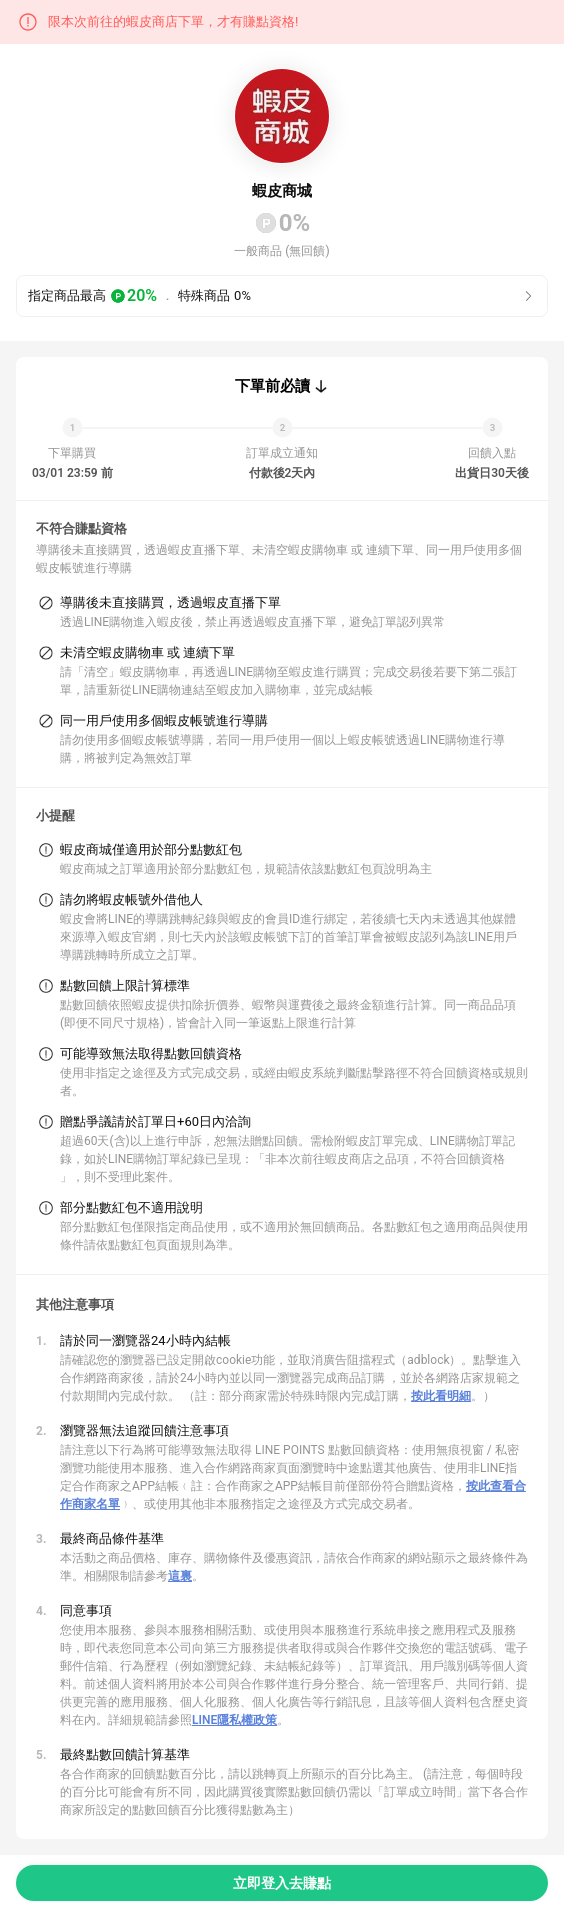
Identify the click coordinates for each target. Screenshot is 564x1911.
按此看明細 (441, 1396)
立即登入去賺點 (282, 1883)
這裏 (180, 1576)
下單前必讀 (272, 386)
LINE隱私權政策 (234, 1720)
